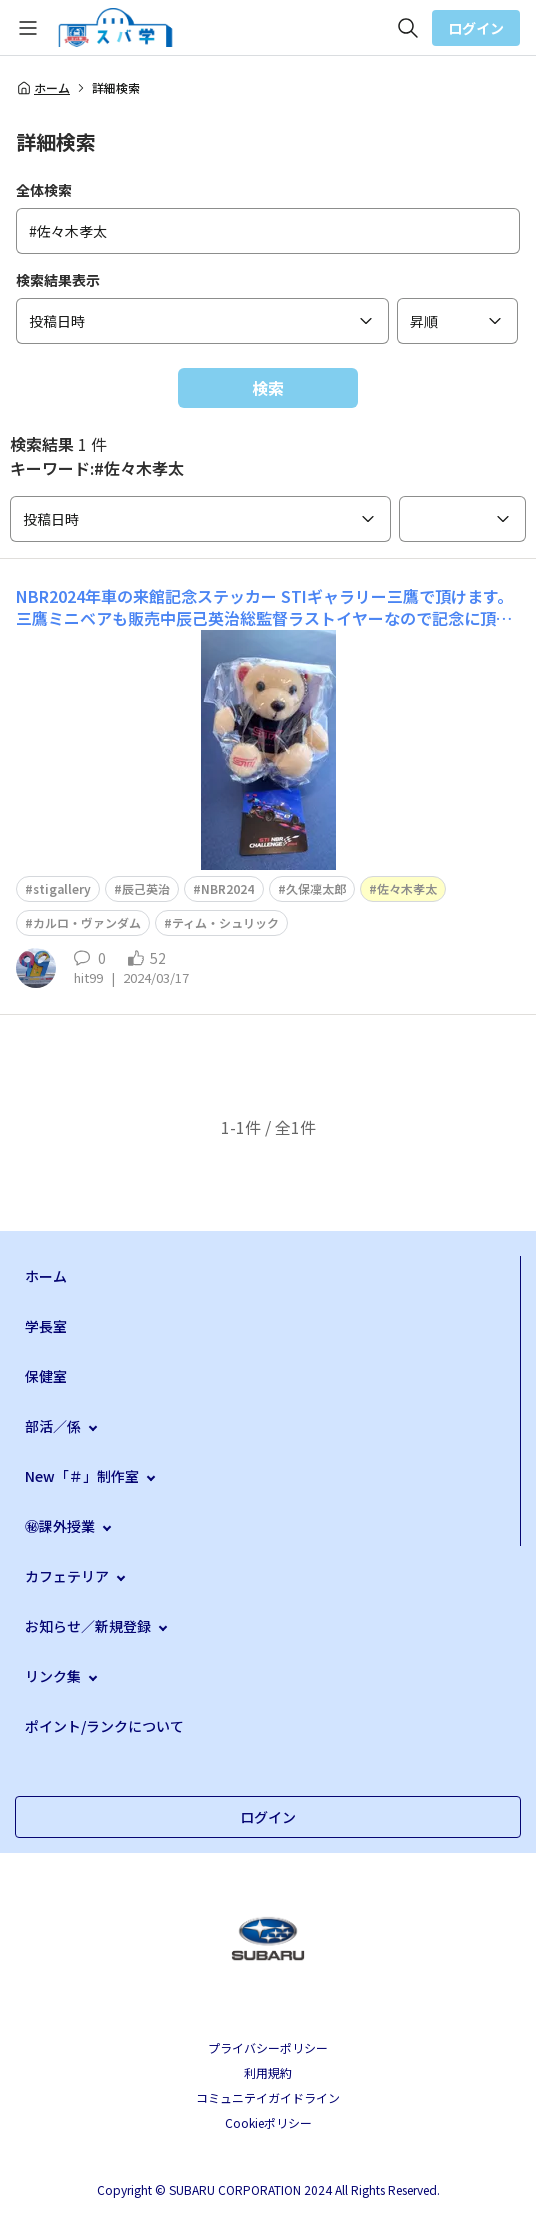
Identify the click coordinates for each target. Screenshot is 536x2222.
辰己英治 (146, 888)
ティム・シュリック (225, 922)
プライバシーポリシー (268, 2047)
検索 (268, 388)
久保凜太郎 (316, 888)
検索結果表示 (58, 280)
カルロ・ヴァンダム (87, 922)
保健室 (46, 1376)
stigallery (62, 888)
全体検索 (44, 190)
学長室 (46, 1326)
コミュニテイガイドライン (268, 2097)
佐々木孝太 (407, 888)
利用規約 (268, 2072)
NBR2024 (227, 888)
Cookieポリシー (268, 2122)
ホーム (43, 88)
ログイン (476, 28)
